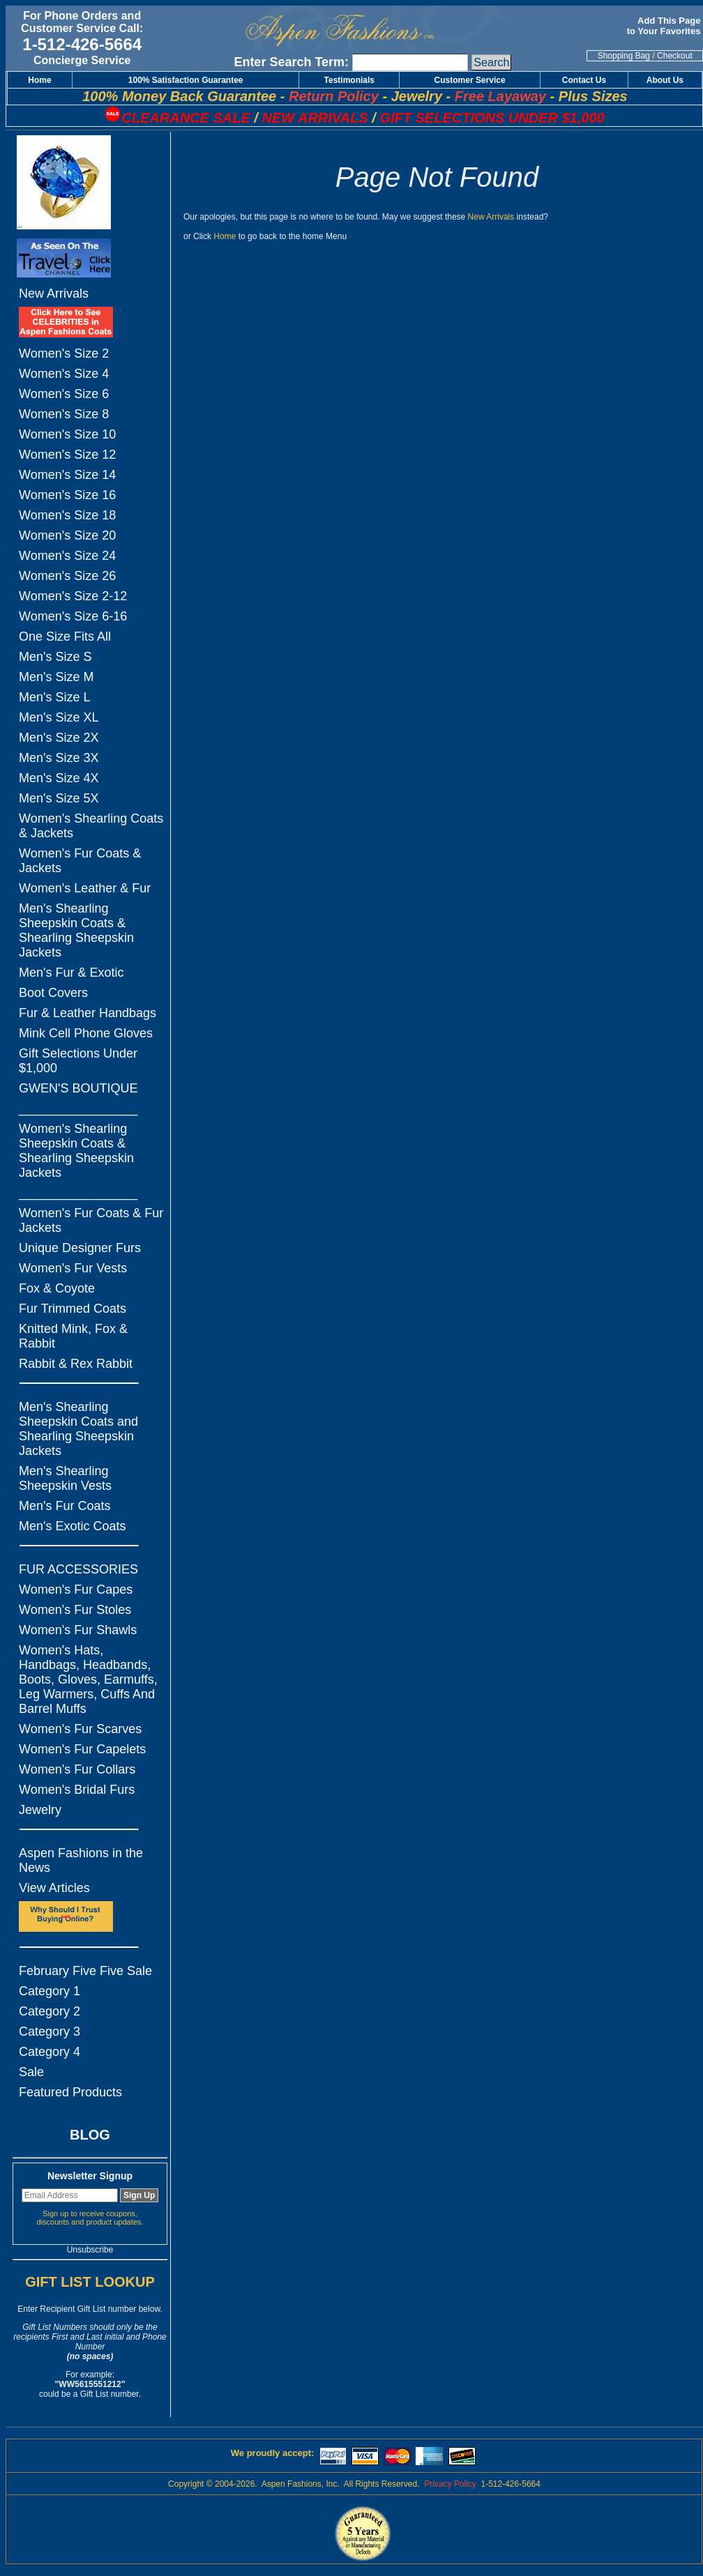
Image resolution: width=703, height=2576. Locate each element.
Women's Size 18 (67, 515)
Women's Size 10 (67, 434)
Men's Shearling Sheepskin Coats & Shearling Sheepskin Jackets (76, 930)
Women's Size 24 (67, 556)
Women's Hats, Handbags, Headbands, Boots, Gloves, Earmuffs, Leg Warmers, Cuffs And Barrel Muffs (88, 1679)
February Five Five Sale (85, 1971)
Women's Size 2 (64, 353)
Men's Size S (55, 657)
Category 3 (49, 2031)
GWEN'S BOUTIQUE (78, 1088)
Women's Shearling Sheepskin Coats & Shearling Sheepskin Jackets (76, 1151)
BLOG (90, 2134)
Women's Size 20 (67, 535)
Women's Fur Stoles (75, 1610)
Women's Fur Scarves (80, 1729)
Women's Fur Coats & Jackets (80, 860)
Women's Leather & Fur (85, 888)
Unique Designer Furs (80, 1248)
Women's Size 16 (67, 495)
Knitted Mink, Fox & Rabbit (73, 1336)
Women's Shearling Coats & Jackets (91, 825)
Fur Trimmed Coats (72, 1309)
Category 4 (49, 2052)
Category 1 (49, 1991)
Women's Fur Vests (73, 1268)
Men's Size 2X (59, 738)
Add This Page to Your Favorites (665, 25)
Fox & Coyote (57, 1288)
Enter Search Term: (291, 62)
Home (224, 236)
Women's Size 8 (64, 414)
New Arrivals (54, 293)
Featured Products (70, 2092)
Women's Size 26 (67, 576)
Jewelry (40, 1810)
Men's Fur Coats (64, 1506)
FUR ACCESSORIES (78, 1569)
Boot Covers (53, 993)
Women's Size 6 (64, 394)
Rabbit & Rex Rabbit (76, 1364)
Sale (31, 2072)
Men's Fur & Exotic (71, 973)
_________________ (78, 1108)
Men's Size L (54, 697)
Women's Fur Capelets (82, 1749)
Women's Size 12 (67, 455)
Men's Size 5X (59, 798)
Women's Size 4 (64, 374)
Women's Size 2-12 (73, 596)
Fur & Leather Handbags (87, 1013)
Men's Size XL (59, 717)
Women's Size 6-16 (73, 616)
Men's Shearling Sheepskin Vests (65, 1478)
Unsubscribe (90, 2250)
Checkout (675, 56)
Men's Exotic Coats (72, 1526)
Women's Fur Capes (76, 1589)
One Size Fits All (65, 636)
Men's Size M (56, 677)
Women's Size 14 (67, 475)
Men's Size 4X (59, 778)
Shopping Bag (624, 56)
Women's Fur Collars (77, 1769)
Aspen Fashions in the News (81, 1860)
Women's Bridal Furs (77, 1790)
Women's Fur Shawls (78, 1630)
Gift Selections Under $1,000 (78, 1060)
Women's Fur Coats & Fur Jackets (91, 1220)
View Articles (54, 1888)
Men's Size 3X (59, 758)
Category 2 (49, 2011)
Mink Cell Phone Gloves (86, 1033)
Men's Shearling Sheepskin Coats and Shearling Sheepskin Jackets (78, 1429)
